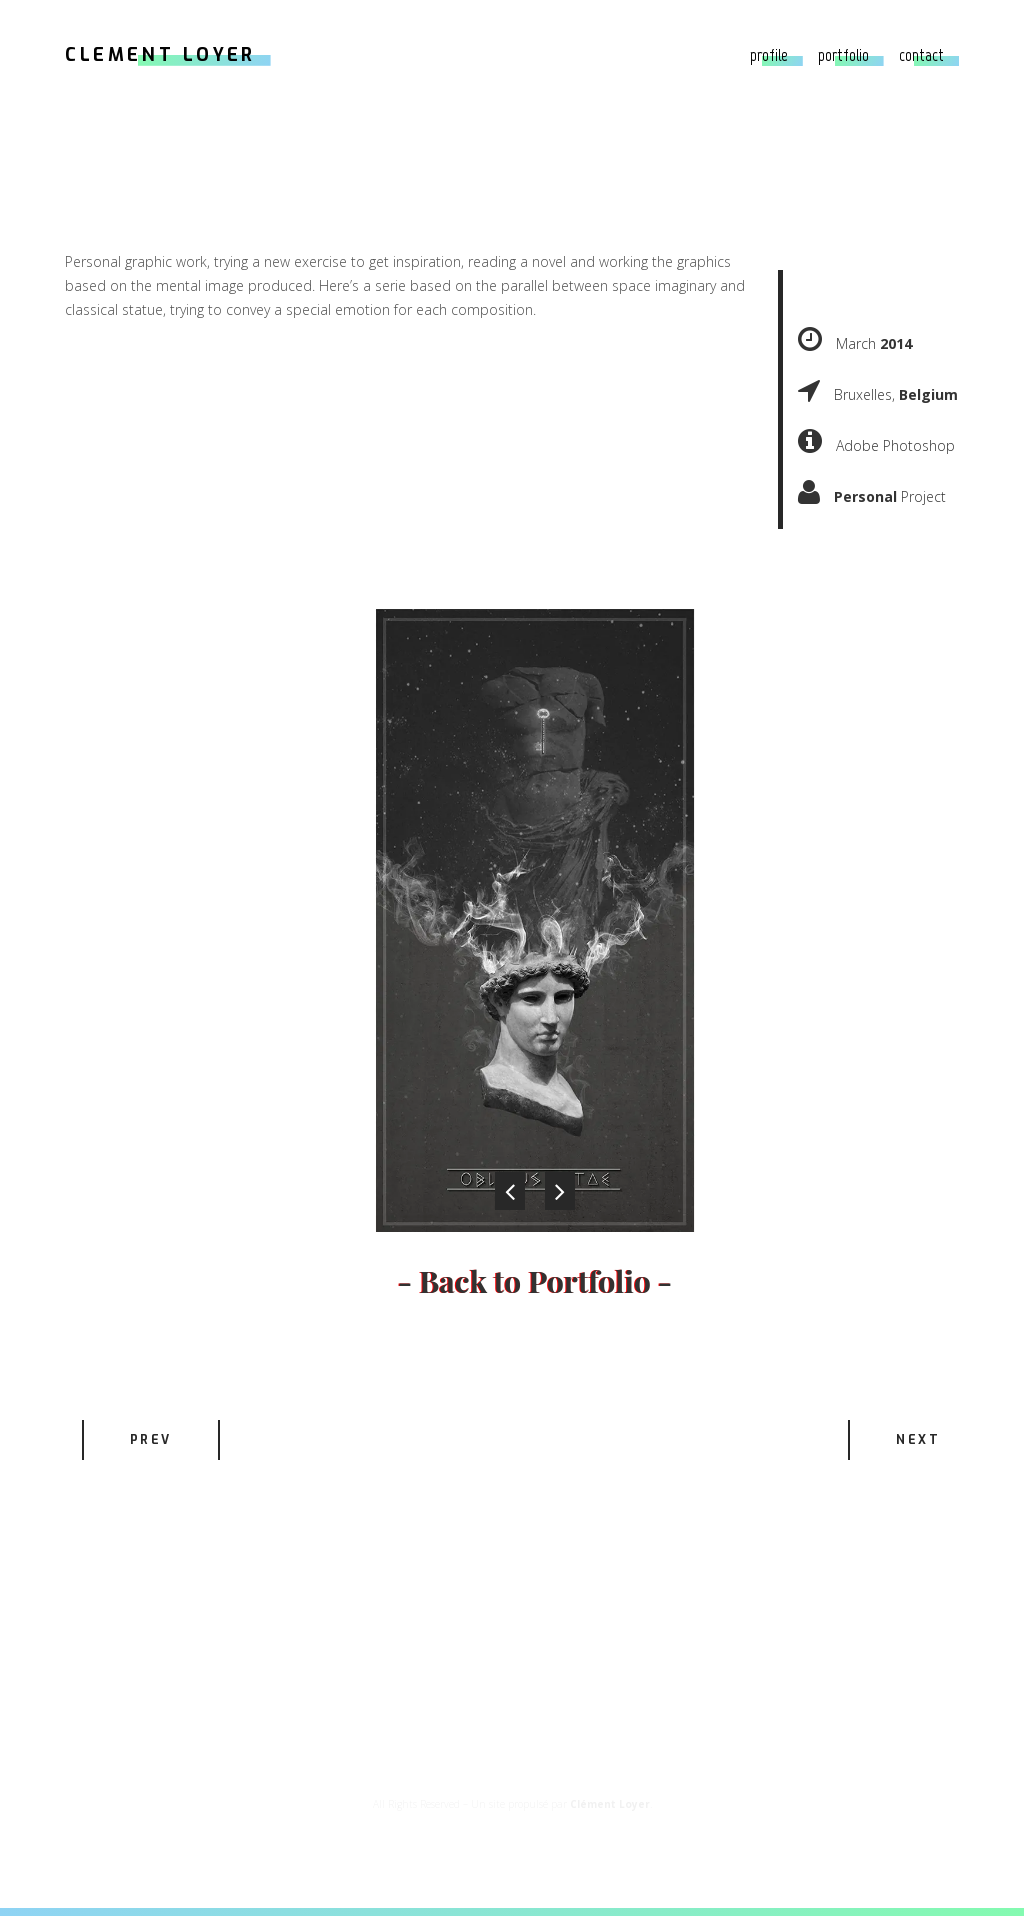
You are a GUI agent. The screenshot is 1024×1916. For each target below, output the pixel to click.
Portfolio (843, 55)
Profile (769, 55)
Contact (921, 55)
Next (918, 1440)
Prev (151, 1440)
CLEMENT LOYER (160, 55)
